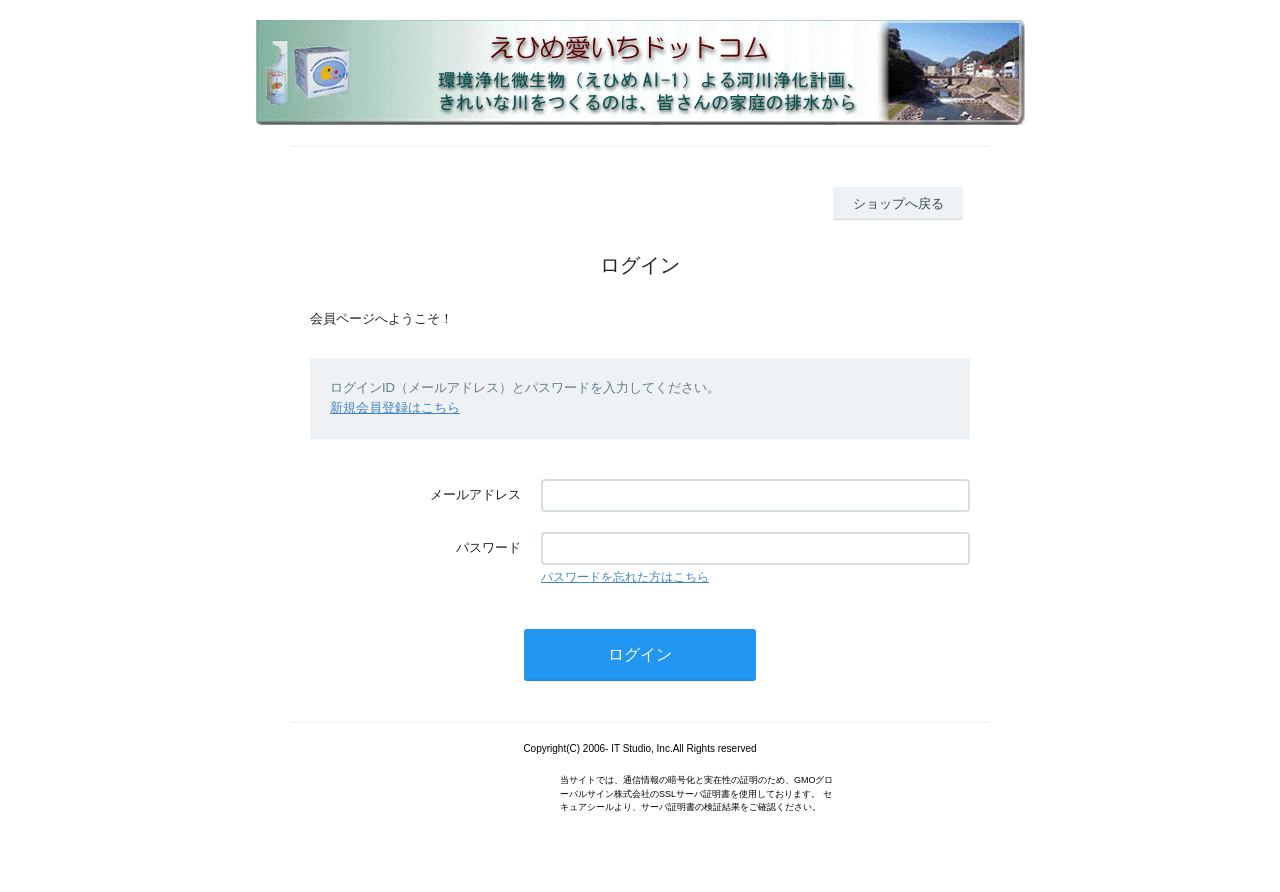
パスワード (488, 547)
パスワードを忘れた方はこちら (625, 577)
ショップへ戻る (898, 203)
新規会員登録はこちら (395, 407)
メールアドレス (475, 494)
